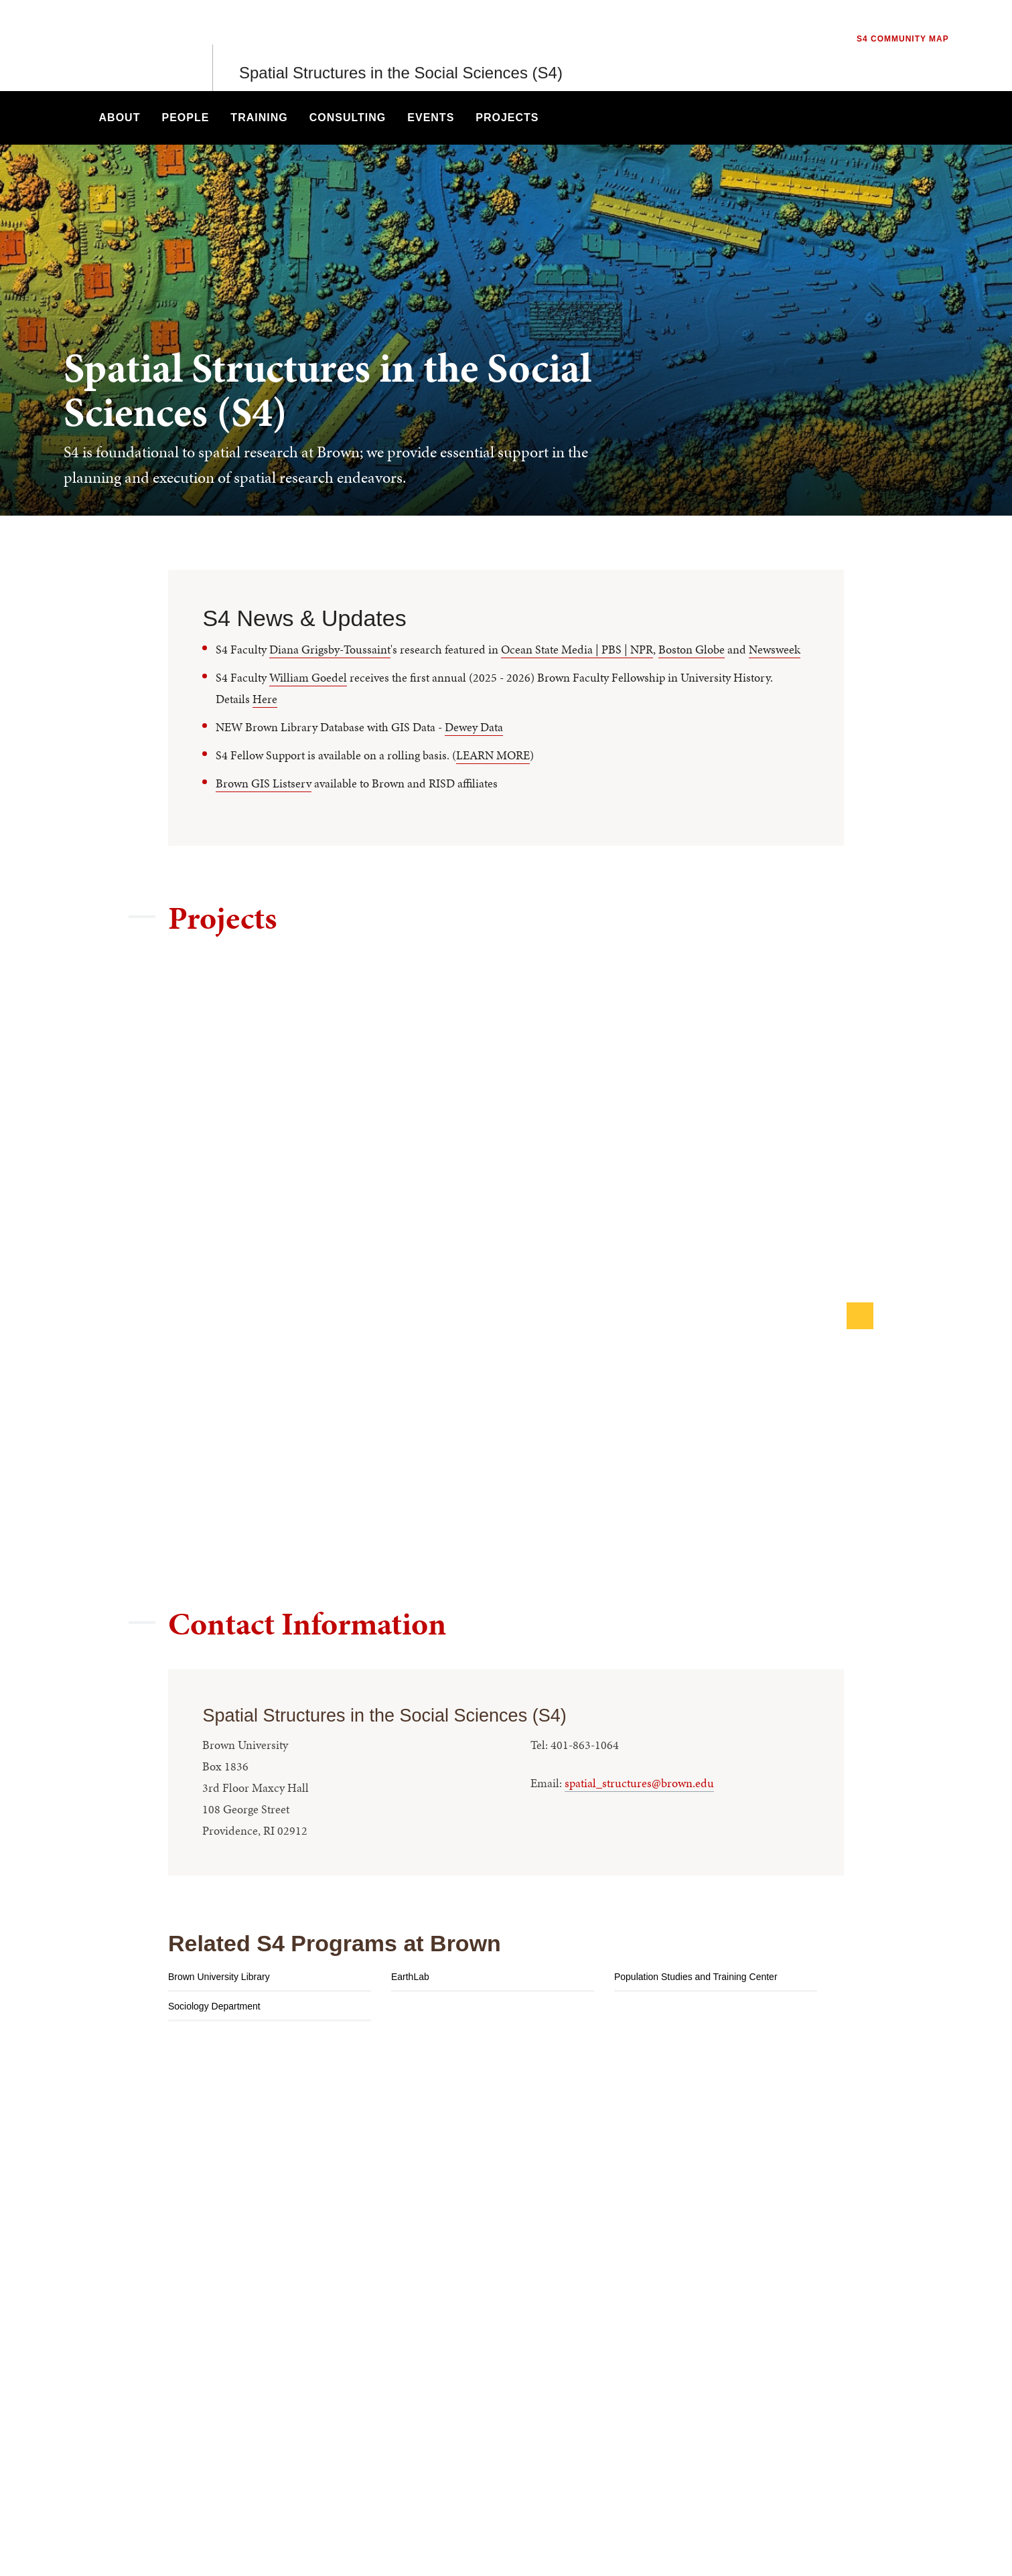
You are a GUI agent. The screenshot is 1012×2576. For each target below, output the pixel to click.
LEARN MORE (493, 755)
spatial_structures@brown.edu (639, 1782)
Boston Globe (691, 649)
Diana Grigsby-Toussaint (329, 649)
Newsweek (774, 649)
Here (264, 698)
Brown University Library (219, 1976)
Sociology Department (214, 2006)
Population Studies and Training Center (696, 1976)
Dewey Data (474, 726)
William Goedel (308, 677)
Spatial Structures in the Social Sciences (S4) (401, 45)
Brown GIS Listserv (263, 783)
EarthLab (410, 1976)
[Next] (860, 1315)
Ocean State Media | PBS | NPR (577, 649)
